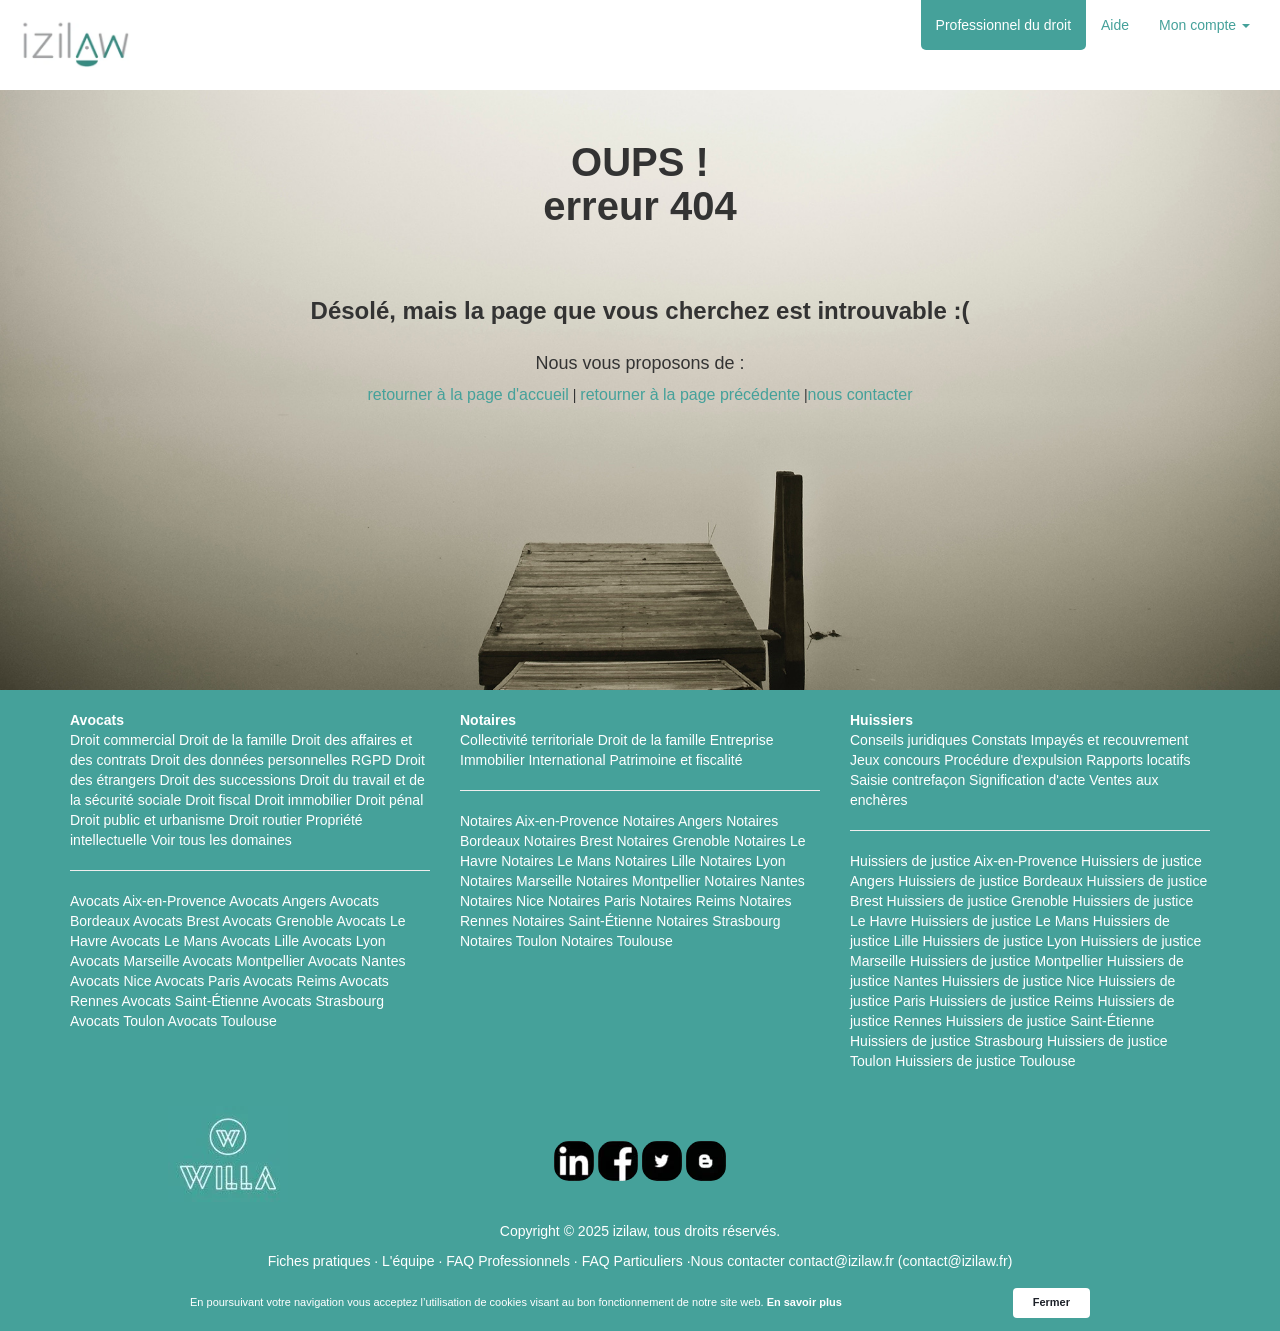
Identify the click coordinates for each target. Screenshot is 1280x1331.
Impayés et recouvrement (1110, 740)
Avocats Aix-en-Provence (148, 901)
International (566, 760)
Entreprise (742, 740)
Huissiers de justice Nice (1018, 981)
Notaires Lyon (743, 861)
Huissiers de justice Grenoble (978, 901)
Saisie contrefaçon (907, 780)
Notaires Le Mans (556, 861)
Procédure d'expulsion (1013, 760)
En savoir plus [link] (804, 1302)
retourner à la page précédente (690, 394)
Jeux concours (895, 760)
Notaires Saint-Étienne (582, 921)
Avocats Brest (176, 921)
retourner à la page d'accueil (467, 394)
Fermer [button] (1051, 1302)
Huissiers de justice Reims (1011, 1001)
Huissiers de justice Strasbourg (946, 1041)
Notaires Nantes (754, 881)
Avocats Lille (260, 941)
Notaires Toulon (508, 941)
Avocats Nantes (357, 961)
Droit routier (265, 820)
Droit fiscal (217, 800)
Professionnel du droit (1003, 25)
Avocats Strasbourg (323, 1001)
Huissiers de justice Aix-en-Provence (963, 861)
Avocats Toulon (117, 1021)
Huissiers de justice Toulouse (985, 1061)
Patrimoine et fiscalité (675, 760)
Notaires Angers (673, 821)
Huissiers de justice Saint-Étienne (1050, 1021)
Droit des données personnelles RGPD (270, 760)
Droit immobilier (302, 800)
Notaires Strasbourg (718, 921)
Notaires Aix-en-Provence (539, 821)
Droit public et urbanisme (147, 820)
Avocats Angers (277, 901)
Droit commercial (122, 740)
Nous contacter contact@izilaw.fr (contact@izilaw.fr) (852, 1261)
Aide (1115, 25)
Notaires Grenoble (673, 841)
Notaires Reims (688, 901)
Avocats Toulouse (222, 1021)
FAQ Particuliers (632, 1261)
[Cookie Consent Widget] (640, 1303)
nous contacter (860, 394)
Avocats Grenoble (277, 921)
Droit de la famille (233, 740)
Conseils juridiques (909, 740)
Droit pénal (390, 800)
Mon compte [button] (1204, 25)
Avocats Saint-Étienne (190, 1001)
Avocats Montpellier (244, 961)
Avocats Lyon (343, 941)
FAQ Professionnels (508, 1261)
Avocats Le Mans (163, 941)
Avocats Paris (197, 981)
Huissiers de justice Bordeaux (990, 881)
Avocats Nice (110, 981)
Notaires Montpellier (638, 881)
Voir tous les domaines (221, 840)
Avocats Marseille (124, 961)
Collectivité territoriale (527, 740)
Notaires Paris (592, 901)
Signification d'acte (1027, 780)
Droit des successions (228, 780)
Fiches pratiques (319, 1261)
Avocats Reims (289, 981)
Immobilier (492, 760)
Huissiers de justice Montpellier (1006, 961)
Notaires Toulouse (617, 941)
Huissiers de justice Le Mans (1000, 921)
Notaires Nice (502, 901)
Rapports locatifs (1138, 760)
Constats (998, 740)
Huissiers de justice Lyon (999, 941)
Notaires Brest (568, 841)
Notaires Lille (655, 861)
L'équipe (408, 1261)
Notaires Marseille (516, 881)
